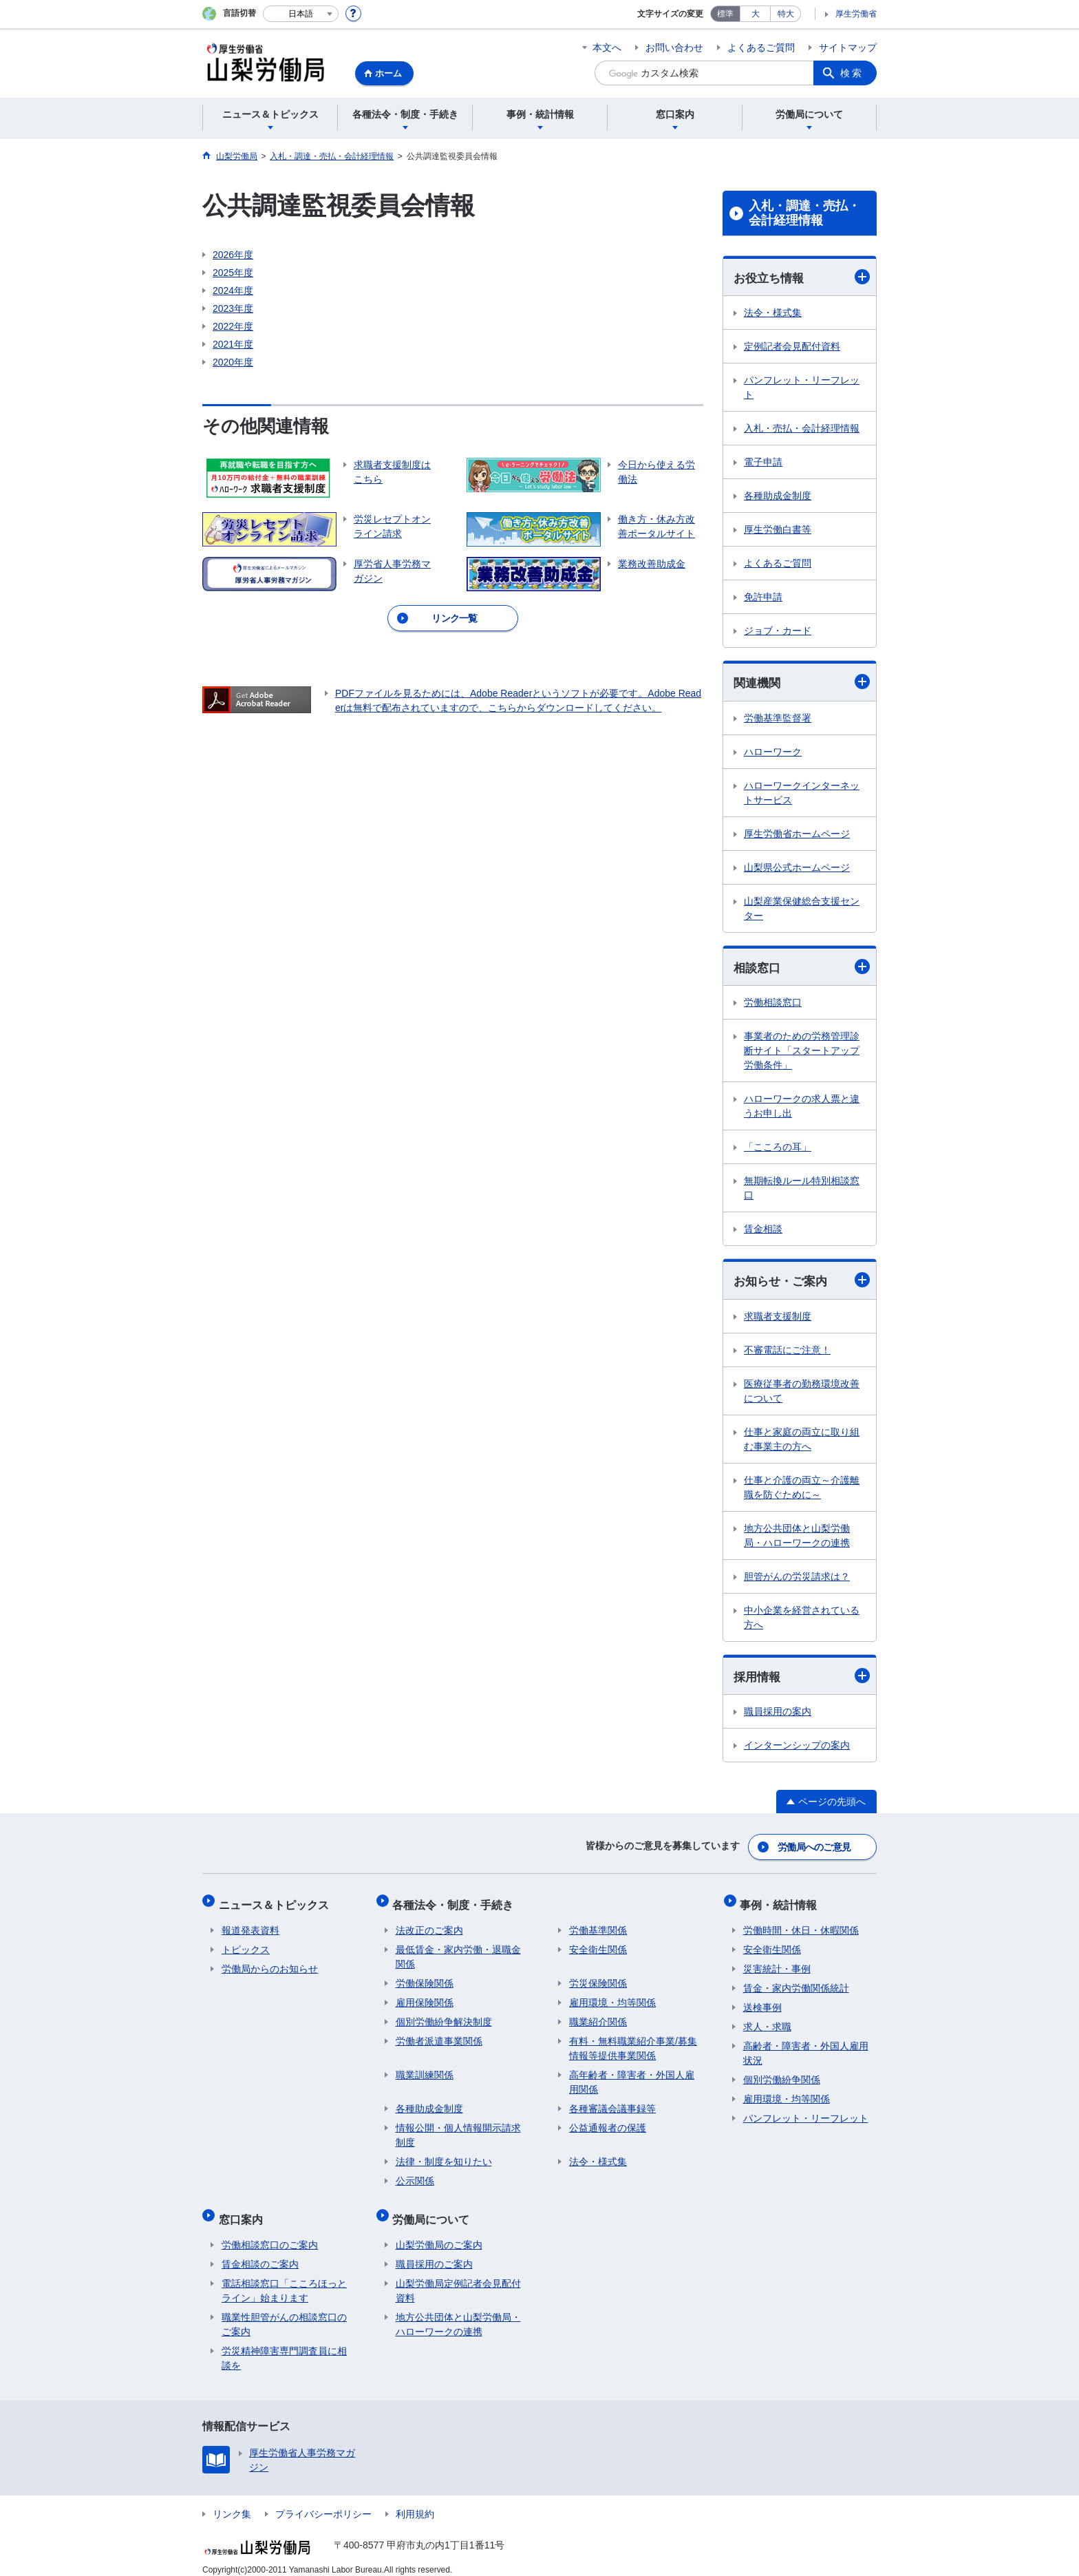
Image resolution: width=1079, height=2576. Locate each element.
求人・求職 (767, 2021)
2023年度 (233, 308)
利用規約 (415, 2502)
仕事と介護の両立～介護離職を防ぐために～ (801, 1490)
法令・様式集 (773, 313)
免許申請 (763, 597)
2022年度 (233, 326)
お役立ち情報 (802, 277)
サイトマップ (848, 47)
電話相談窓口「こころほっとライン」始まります (284, 2279)
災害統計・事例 (777, 1963)
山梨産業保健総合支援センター (801, 909)
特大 (786, 14)
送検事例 (762, 2001)
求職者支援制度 (777, 1318)
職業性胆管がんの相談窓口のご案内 (284, 2312)
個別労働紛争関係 (781, 2074)
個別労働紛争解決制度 (444, 2016)
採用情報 (802, 1679)
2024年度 (233, 290)
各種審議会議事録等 (612, 2103)
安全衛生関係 (598, 1944)
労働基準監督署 (777, 719)
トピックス (246, 1944)
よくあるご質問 (761, 47)
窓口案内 (244, 2210)
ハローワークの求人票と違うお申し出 (801, 1108)
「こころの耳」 (777, 1148)
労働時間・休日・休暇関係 (801, 1924)
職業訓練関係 (424, 2069)
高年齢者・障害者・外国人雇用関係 (631, 2076)
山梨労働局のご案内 (439, 2233)
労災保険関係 (598, 1977)
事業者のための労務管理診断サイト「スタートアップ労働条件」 (801, 1053)
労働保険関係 (424, 1977)
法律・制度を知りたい (444, 2156)
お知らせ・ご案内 (802, 1282)
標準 (725, 14)
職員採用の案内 (777, 1714)
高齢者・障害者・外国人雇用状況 (805, 2047)
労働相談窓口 (773, 1004)
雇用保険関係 (424, 1997)
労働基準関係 (598, 1924)
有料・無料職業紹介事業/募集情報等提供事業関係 (633, 2043)
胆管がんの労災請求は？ (797, 1579)
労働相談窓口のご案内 (270, 2233)
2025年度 (233, 272)
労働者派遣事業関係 (439, 2035)
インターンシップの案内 (797, 1748)
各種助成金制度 (777, 496)
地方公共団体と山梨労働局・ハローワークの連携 (797, 1538)
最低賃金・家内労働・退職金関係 (458, 1951)
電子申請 (763, 462)
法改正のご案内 (429, 1924)
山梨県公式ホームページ (797, 868)
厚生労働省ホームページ (797, 835)
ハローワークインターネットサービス (801, 794)
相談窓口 (802, 968)
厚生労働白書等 (777, 530)
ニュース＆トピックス (277, 1902)
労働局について (434, 2210)
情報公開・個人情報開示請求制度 (458, 2129)
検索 (852, 72)
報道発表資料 (250, 1924)
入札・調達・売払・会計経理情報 (804, 213)
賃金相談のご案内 (260, 2252)
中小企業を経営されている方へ (801, 1620)
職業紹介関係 (598, 2016)
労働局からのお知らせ (270, 1963)
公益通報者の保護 (607, 2122)
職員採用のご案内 (434, 2252)
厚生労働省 (856, 14)
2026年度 (233, 254)
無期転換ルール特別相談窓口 (801, 1190)
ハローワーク (773, 753)
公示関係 (415, 2175)
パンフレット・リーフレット (801, 388)
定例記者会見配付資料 (792, 346)
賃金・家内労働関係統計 (796, 1982)
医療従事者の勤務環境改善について (801, 1393)
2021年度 (233, 344)
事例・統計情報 (781, 1902)
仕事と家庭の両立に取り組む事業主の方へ (801, 1442)
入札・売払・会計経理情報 (801, 428)
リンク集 (232, 2502)
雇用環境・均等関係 (612, 1997)
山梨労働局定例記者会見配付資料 (458, 2279)
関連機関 (802, 683)
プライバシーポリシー (323, 2502)
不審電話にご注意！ (787, 1352)
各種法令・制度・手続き (456, 1902)
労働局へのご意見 (814, 1847)
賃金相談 (763, 1230)
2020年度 (233, 362)
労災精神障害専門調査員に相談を (284, 2346)
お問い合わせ (674, 47)
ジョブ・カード (777, 631)
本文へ (606, 47)
